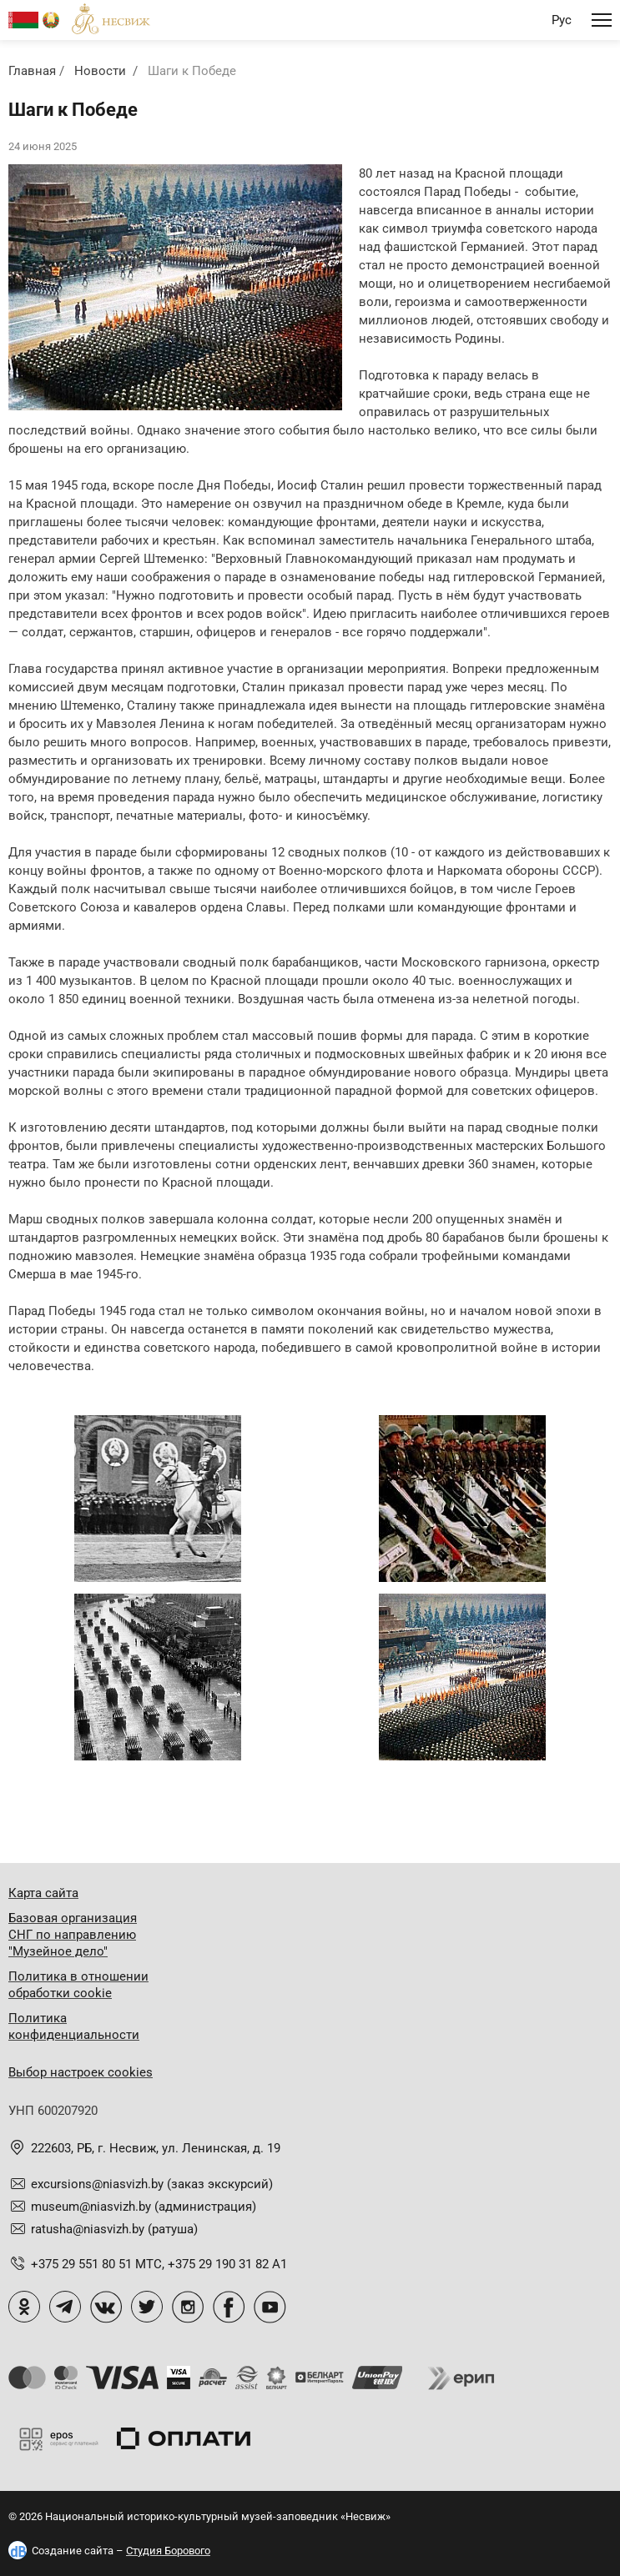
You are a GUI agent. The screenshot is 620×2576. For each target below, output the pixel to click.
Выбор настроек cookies (80, 2072)
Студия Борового (168, 2550)
